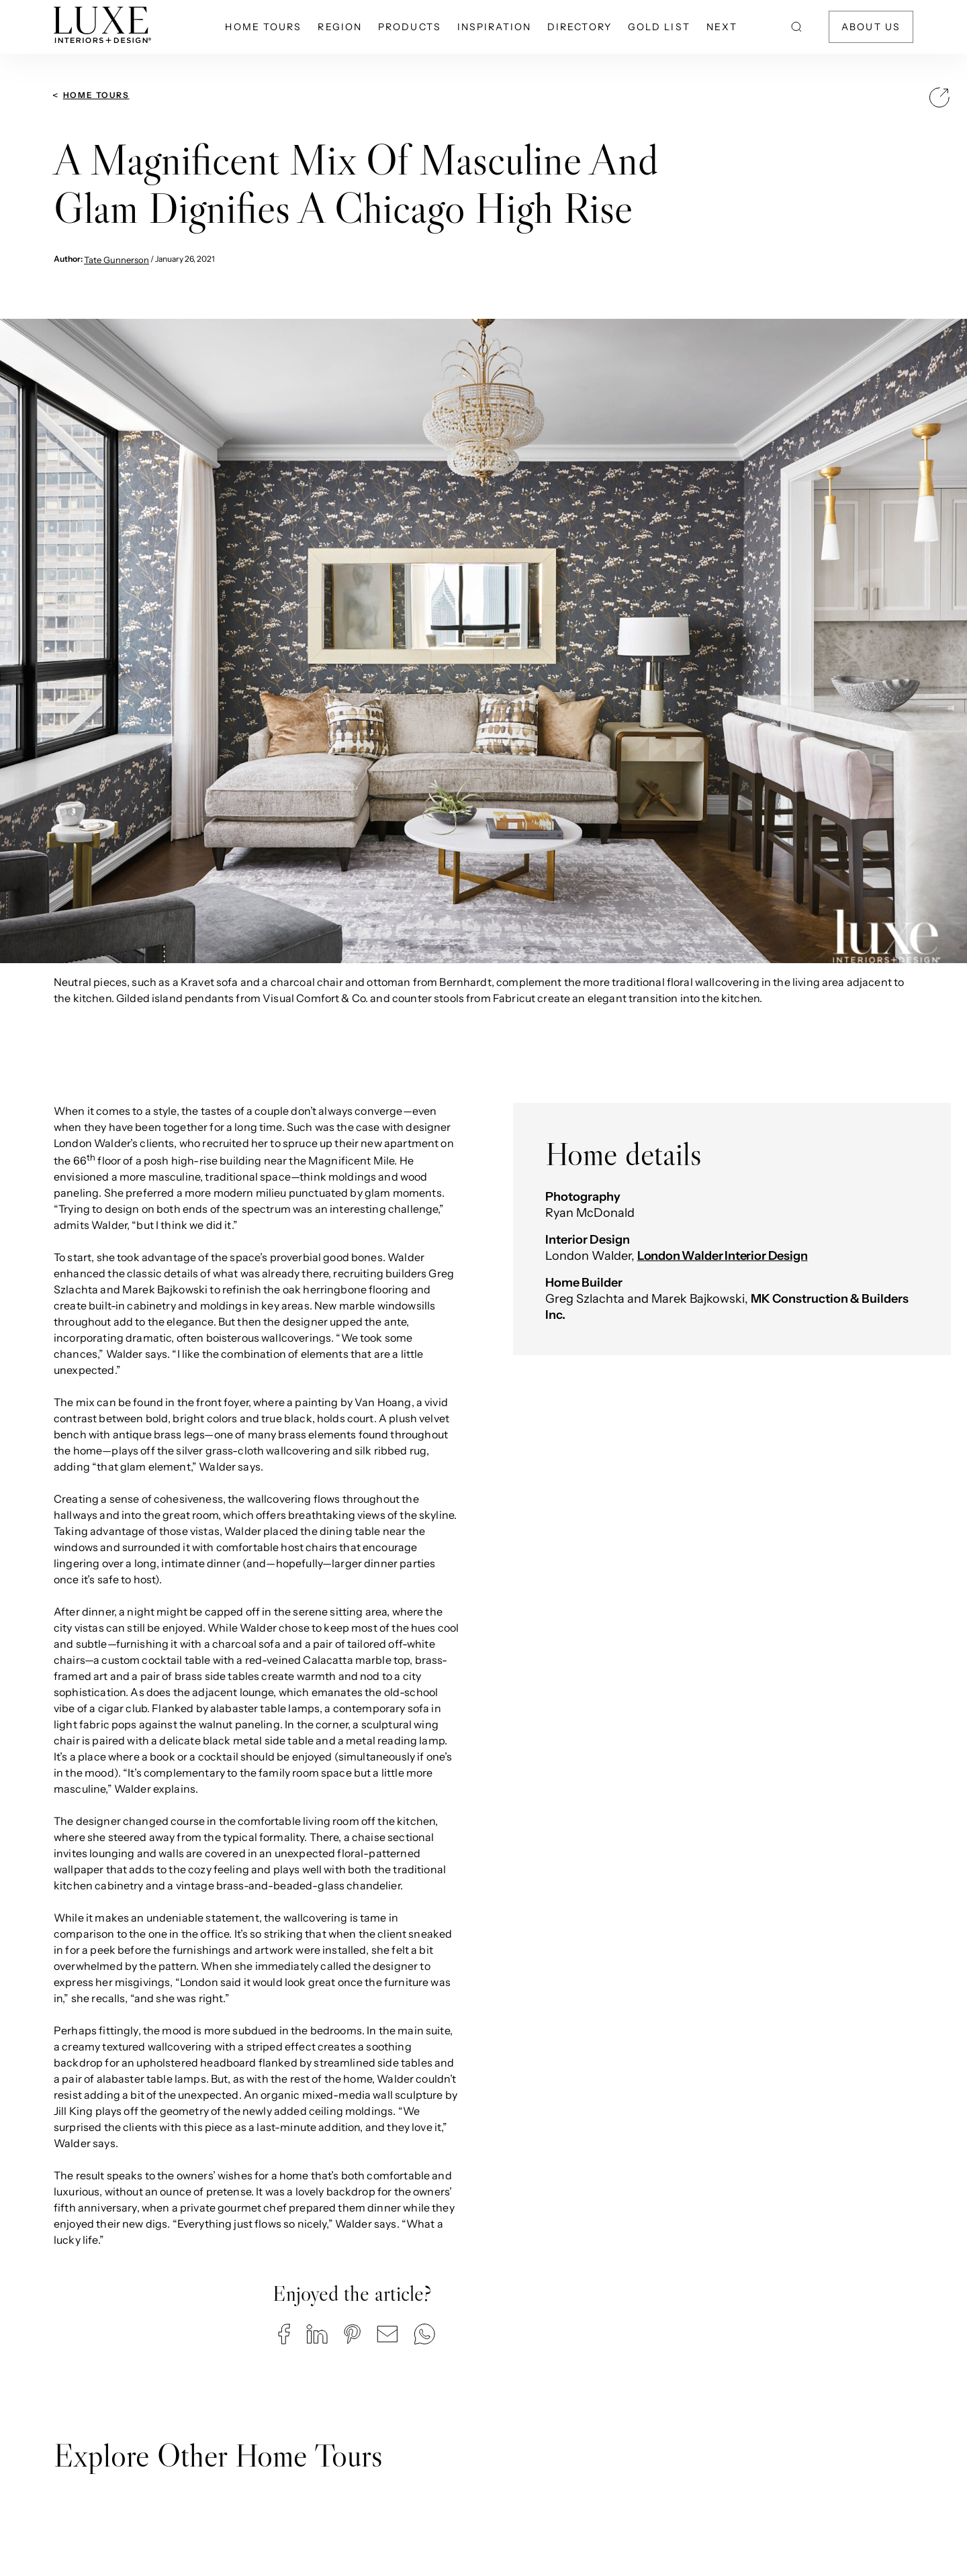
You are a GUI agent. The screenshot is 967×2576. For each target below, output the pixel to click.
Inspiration (494, 27)
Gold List (659, 27)
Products (409, 27)
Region (340, 27)
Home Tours (263, 27)
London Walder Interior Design (722, 1255)
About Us (871, 27)
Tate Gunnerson (116, 259)
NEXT (721, 27)
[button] (284, 2334)
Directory (579, 27)
